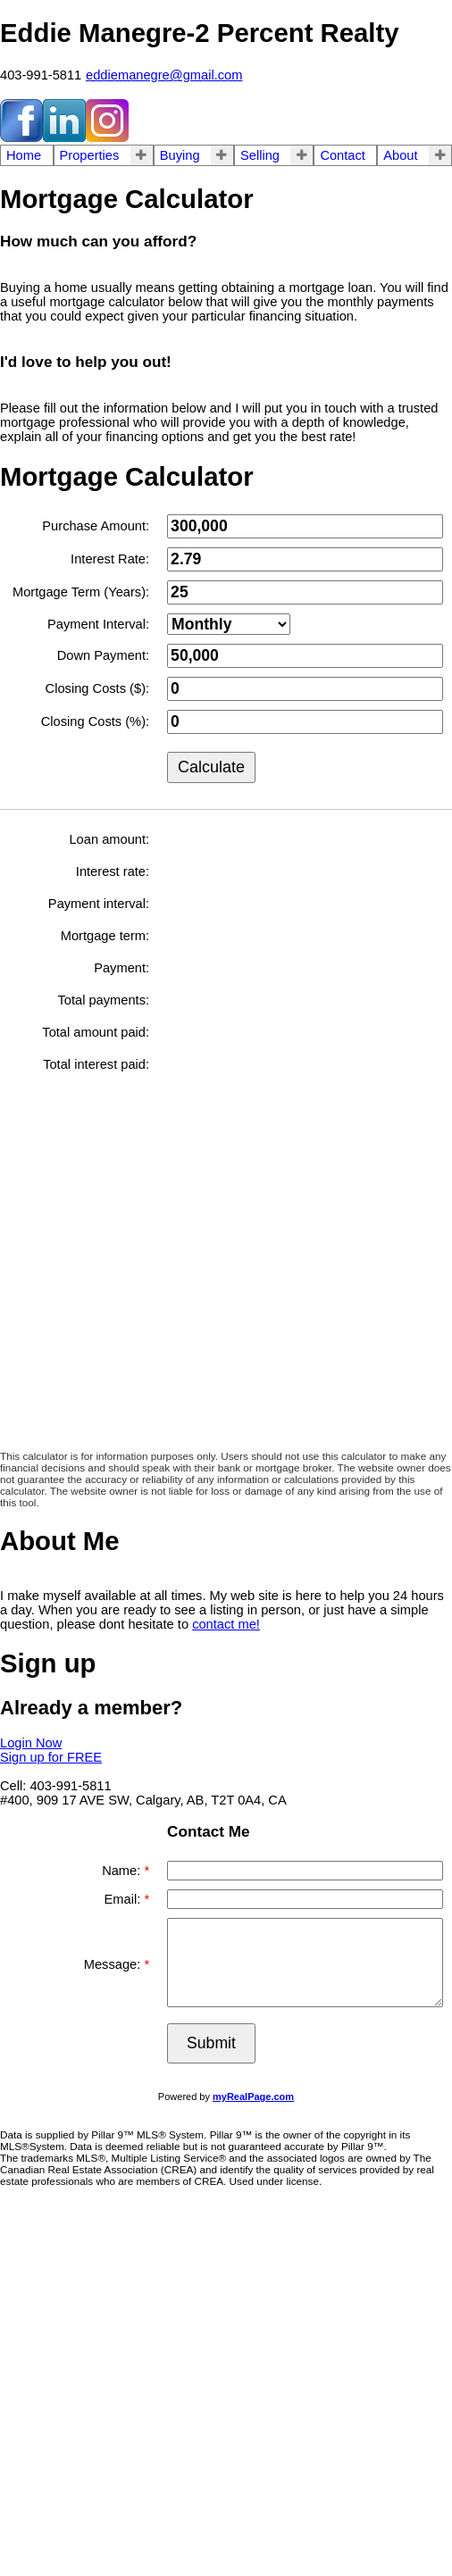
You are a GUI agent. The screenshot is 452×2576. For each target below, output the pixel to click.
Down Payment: (103, 655)
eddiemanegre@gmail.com (164, 75)
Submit (211, 2043)
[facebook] (21, 137)
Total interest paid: (96, 1064)
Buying (180, 155)
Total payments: (103, 1000)
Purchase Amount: (95, 526)
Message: (114, 1964)
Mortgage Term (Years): (81, 592)
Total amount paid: (95, 1032)
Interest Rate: (110, 559)
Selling (260, 155)
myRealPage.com (253, 2096)
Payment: (121, 968)
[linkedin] (64, 137)
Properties (90, 155)
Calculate (211, 767)
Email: (125, 1899)
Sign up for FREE (51, 1757)
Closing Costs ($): (97, 688)
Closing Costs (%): (95, 721)
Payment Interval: (98, 624)
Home (23, 155)
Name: (123, 1870)
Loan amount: (109, 839)
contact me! (226, 1624)
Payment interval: (98, 903)
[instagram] (107, 137)
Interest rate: (112, 871)
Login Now (31, 1743)
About (400, 155)
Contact (342, 155)
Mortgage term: (105, 936)
